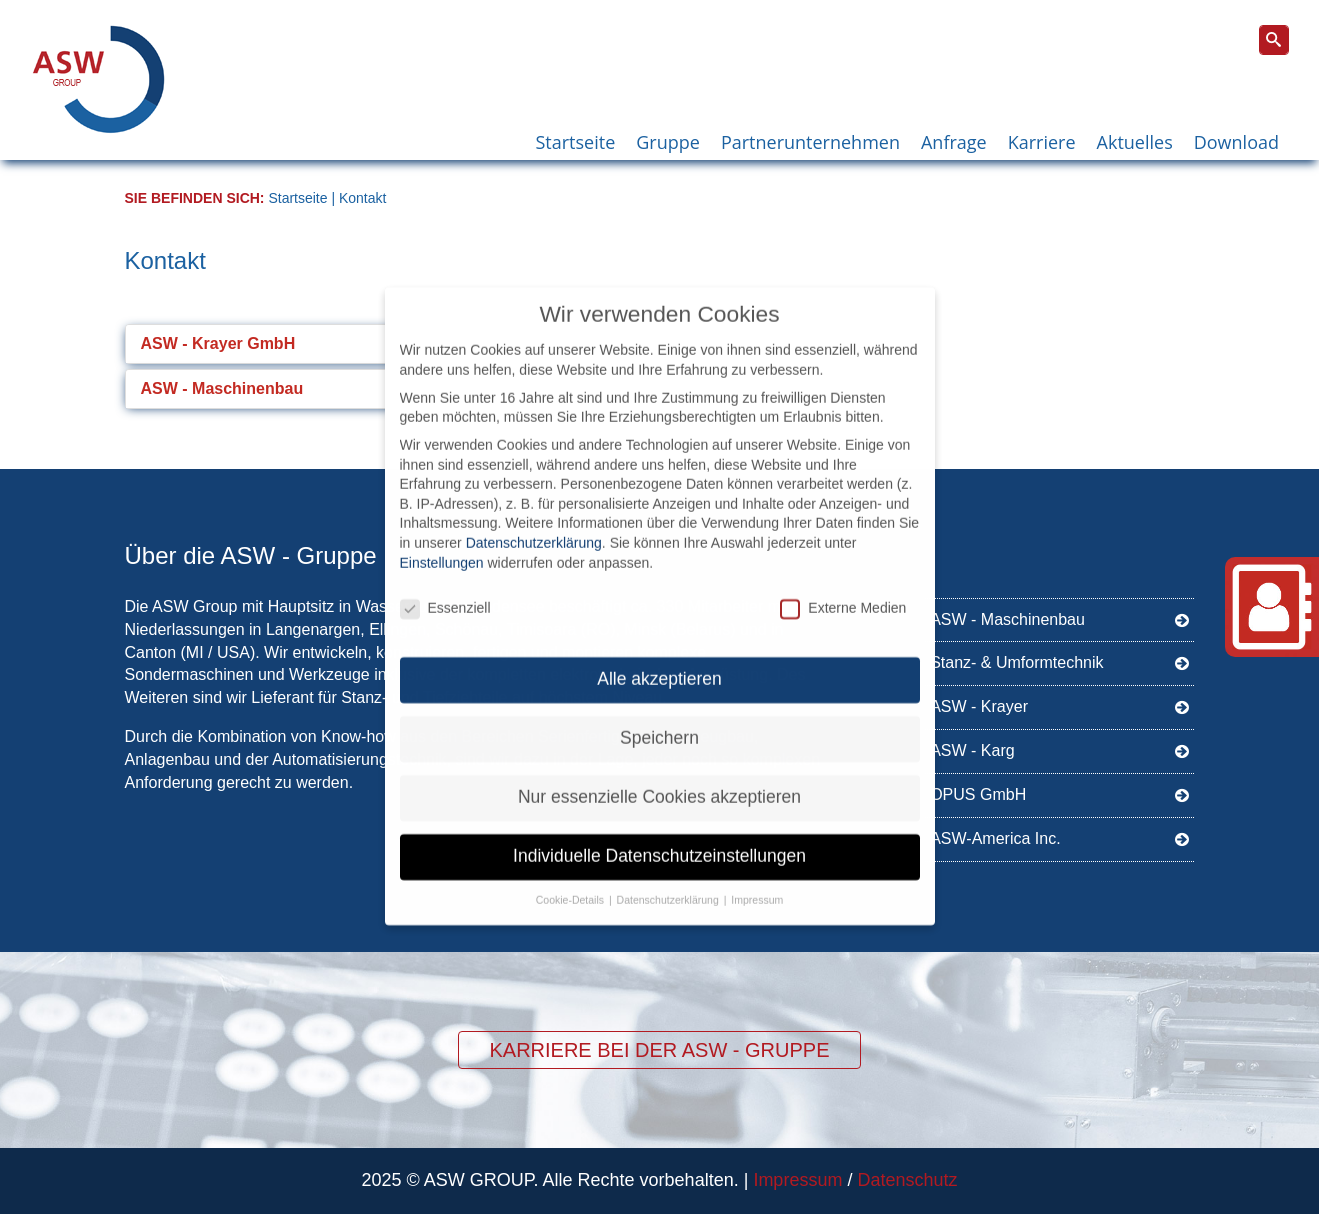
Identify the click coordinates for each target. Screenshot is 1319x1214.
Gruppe (668, 142)
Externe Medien (843, 591)
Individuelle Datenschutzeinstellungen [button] (659, 839)
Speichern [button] (659, 721)
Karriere (1042, 142)
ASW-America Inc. (1059, 837)
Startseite (575, 142)
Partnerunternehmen (810, 142)
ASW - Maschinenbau (1059, 618)
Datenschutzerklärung (534, 526)
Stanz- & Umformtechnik (1059, 661)
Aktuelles (1135, 142)
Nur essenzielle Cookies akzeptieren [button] (659, 780)
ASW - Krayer (1059, 705)
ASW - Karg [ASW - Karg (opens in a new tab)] (1059, 749)
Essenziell (445, 591)
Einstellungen (442, 545)
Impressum (797, 1180)
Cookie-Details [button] (571, 883)
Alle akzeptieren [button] (659, 662)
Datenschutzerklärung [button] (669, 883)
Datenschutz (907, 1180)
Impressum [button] (757, 883)
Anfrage (954, 142)
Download (1236, 142)
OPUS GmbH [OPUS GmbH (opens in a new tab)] (1059, 793)
